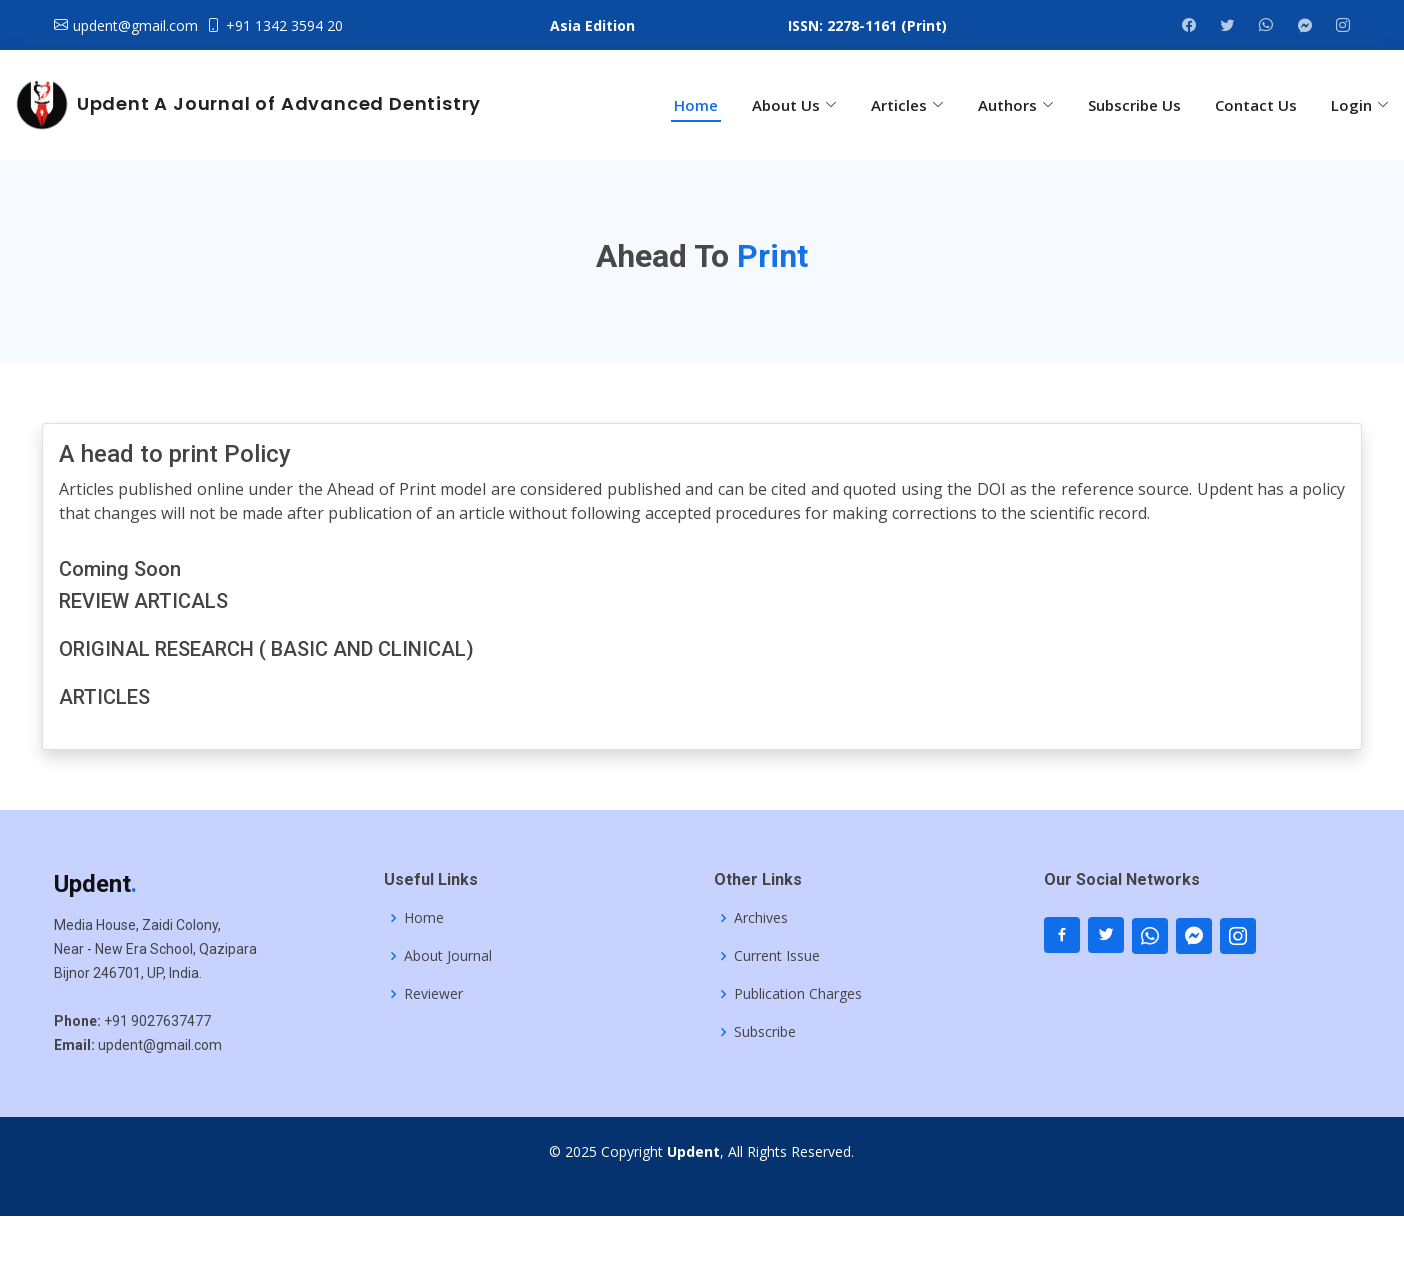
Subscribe (765, 1032)
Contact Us (1256, 105)
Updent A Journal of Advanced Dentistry (246, 105)
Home (696, 105)
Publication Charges (798, 994)
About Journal (448, 956)
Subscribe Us (1134, 105)
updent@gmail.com (135, 25)
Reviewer (433, 994)
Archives (761, 918)
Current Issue (777, 956)
